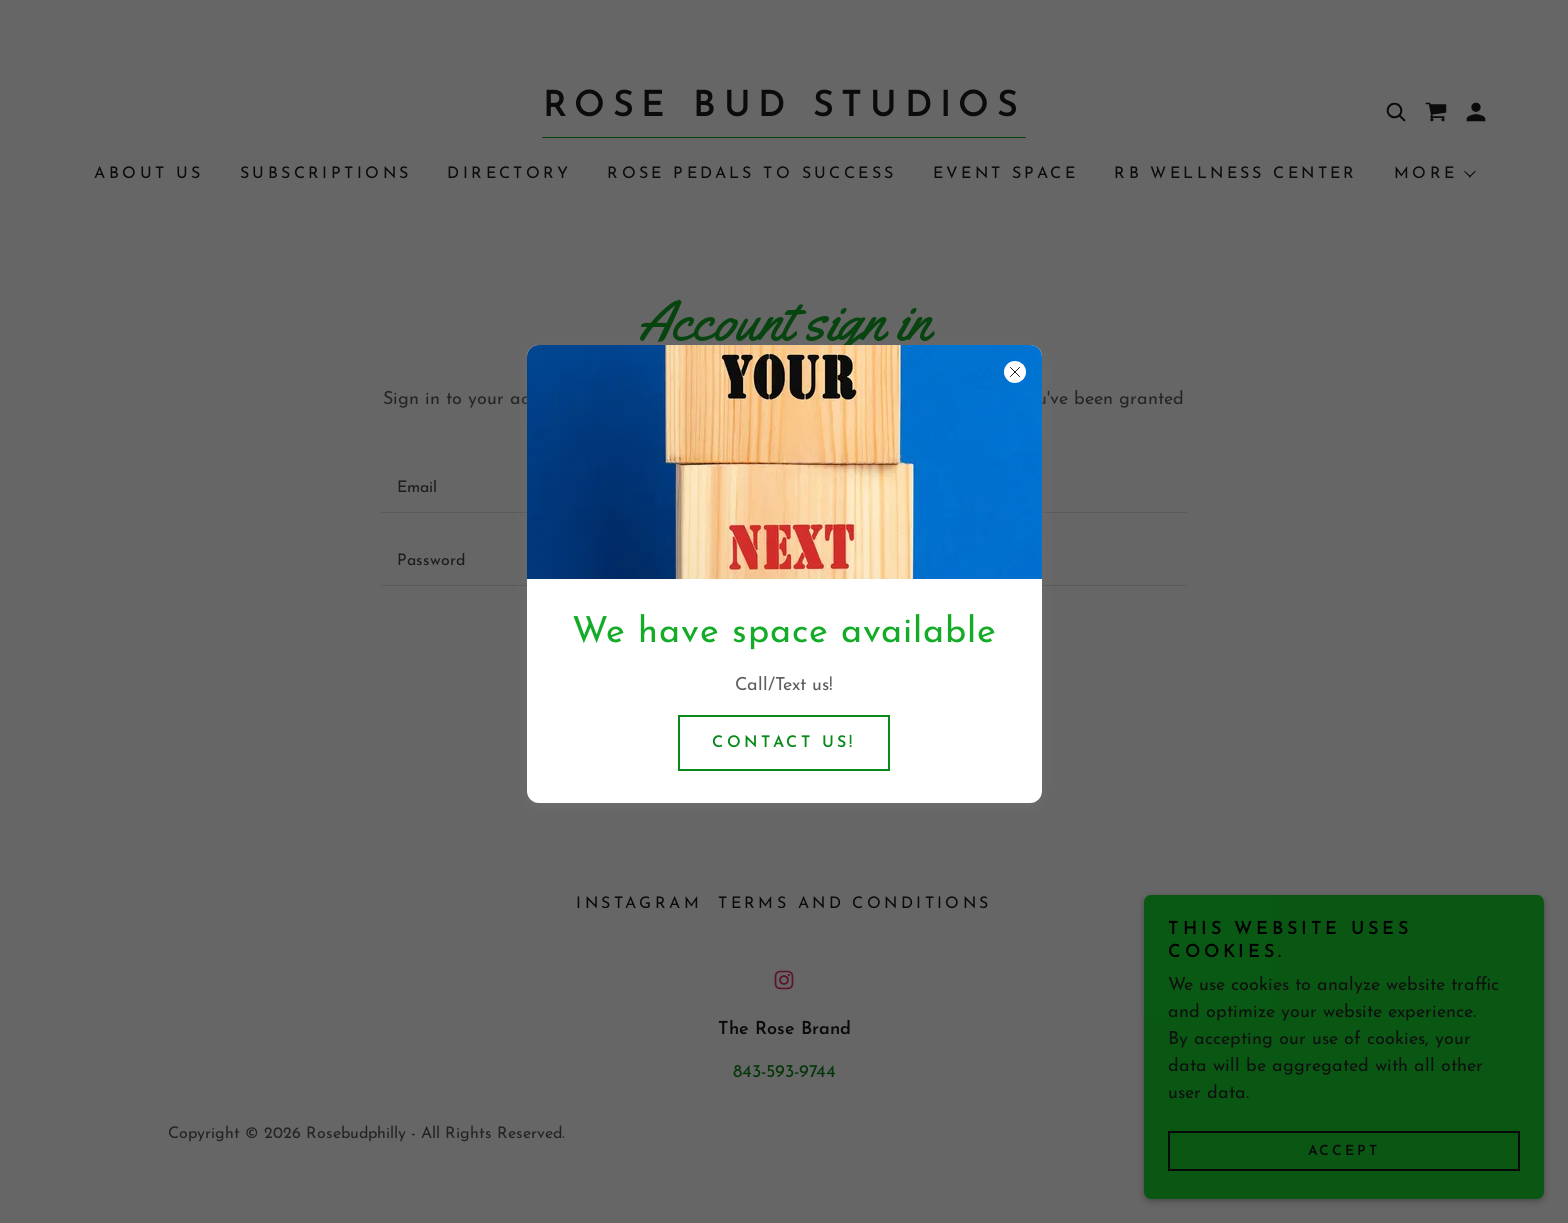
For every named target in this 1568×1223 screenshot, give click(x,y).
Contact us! (784, 743)
